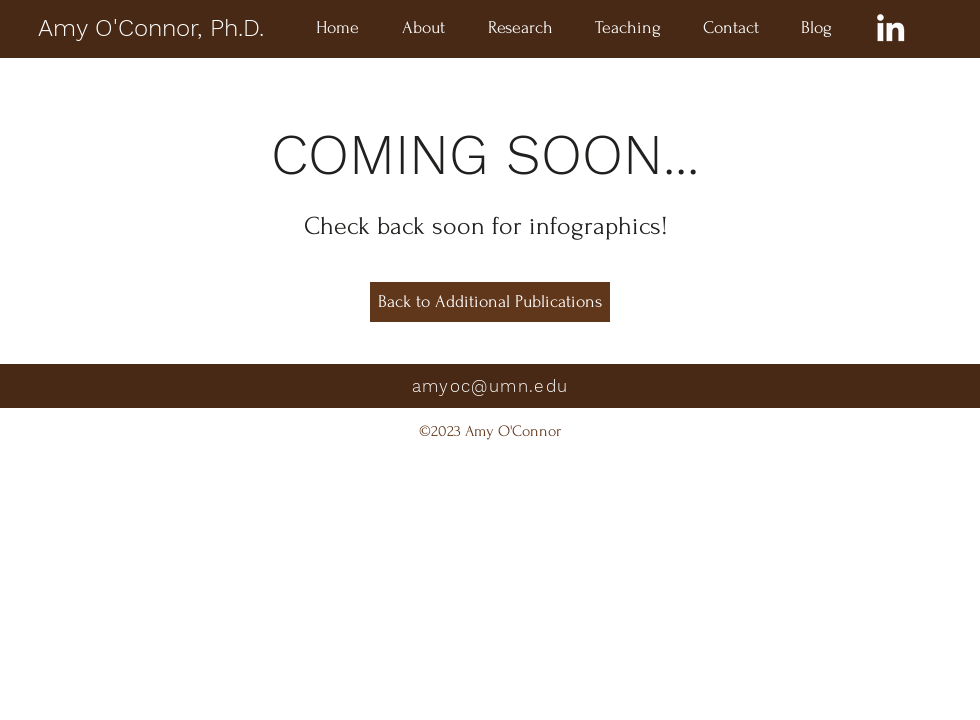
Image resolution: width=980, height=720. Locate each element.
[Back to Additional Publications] (490, 302)
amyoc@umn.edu (490, 386)
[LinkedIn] (890, 27)
